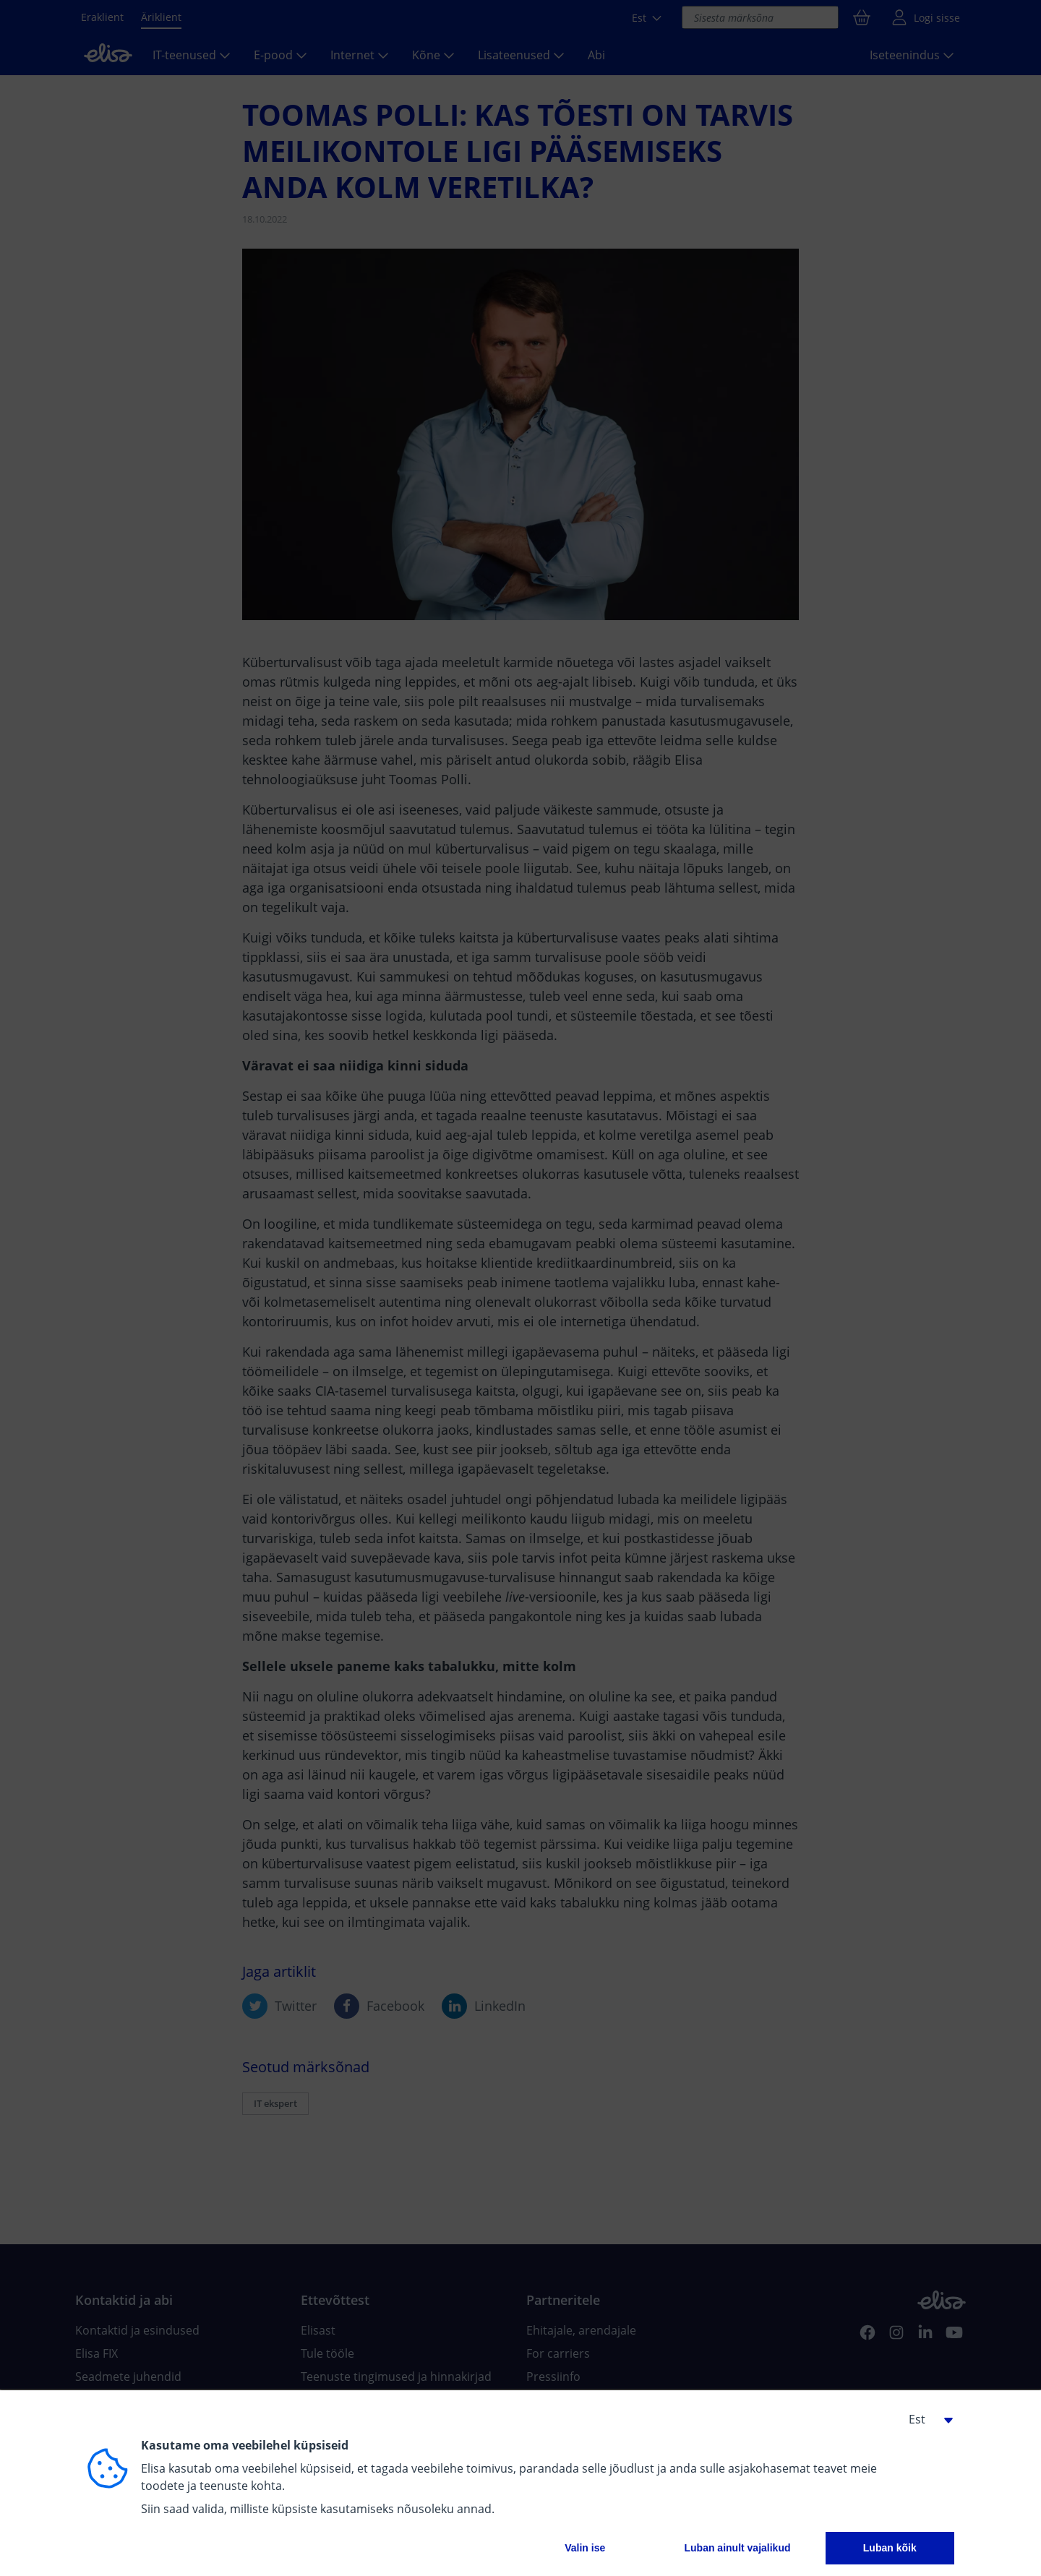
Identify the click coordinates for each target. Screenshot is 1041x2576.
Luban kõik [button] (890, 2548)
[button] (925, 2419)
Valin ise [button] (585, 2548)
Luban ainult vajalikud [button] (737, 2548)
